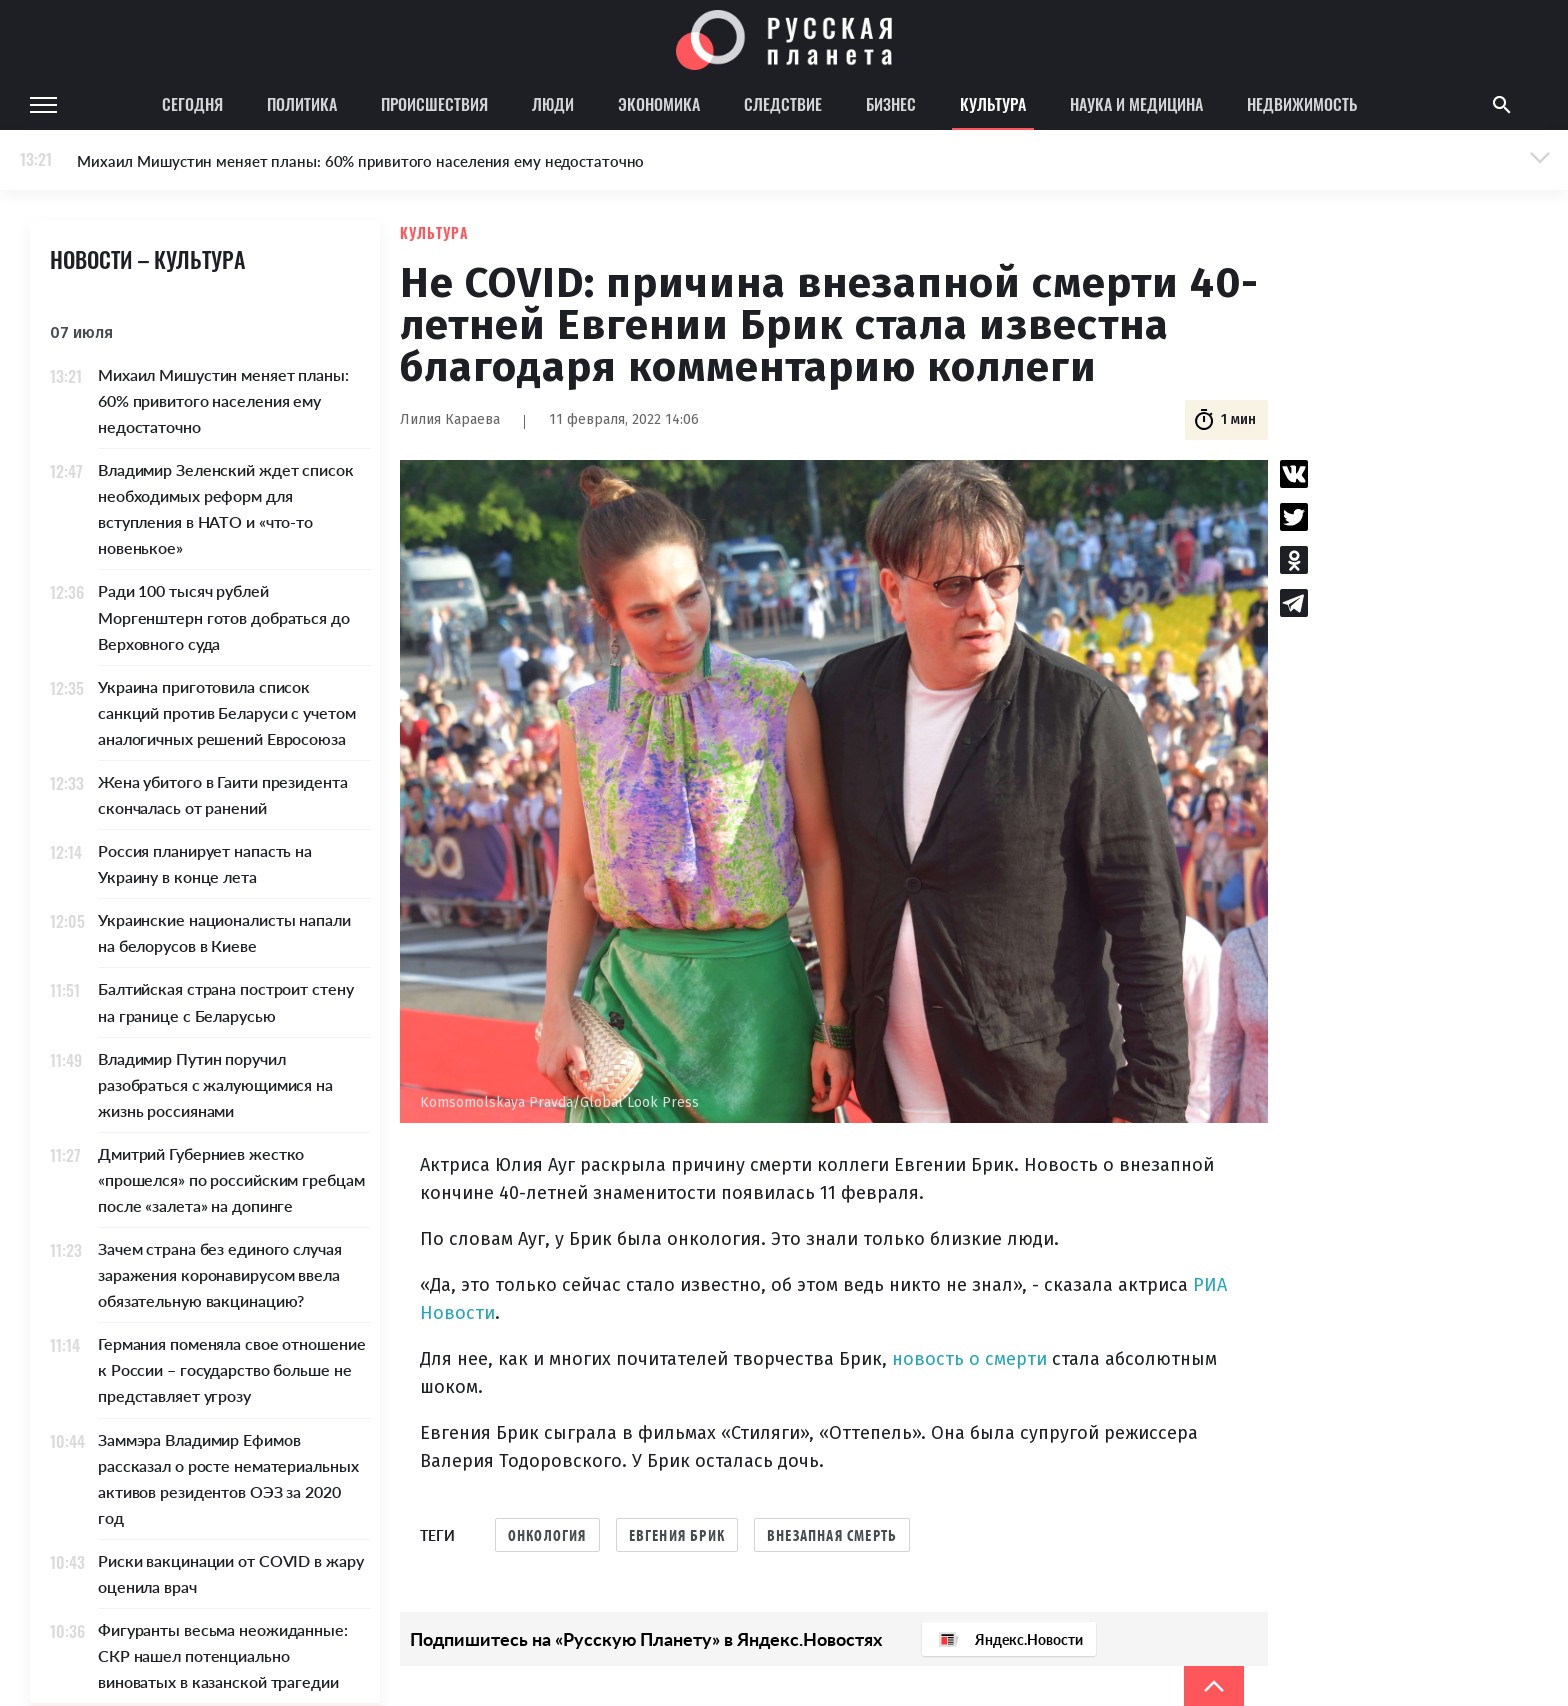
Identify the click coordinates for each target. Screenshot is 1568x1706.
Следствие (783, 104)
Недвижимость (1302, 104)
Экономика (659, 104)
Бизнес (891, 104)
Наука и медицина (1136, 104)
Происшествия (434, 104)
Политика (302, 104)
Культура (993, 104)
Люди (553, 104)
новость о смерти (969, 1359)
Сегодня (192, 104)
